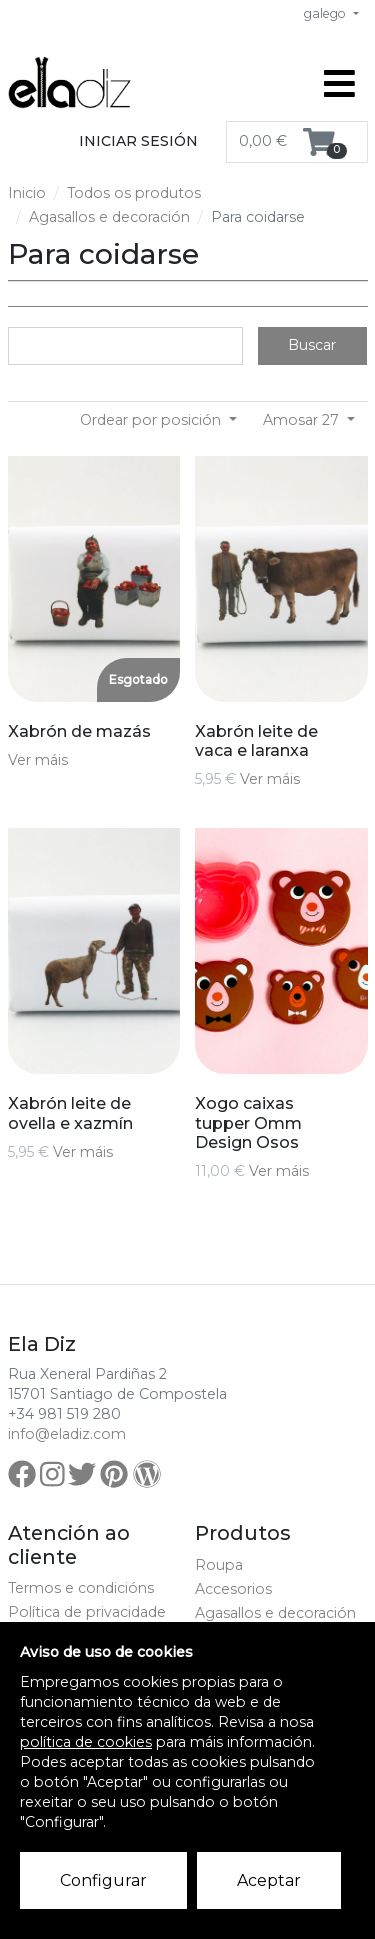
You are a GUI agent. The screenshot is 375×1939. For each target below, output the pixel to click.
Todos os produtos (134, 193)
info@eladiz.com (67, 1434)
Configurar (103, 1880)
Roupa (219, 1565)
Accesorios (233, 1589)
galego (326, 13)
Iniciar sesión (138, 141)
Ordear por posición (152, 420)
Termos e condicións (81, 1588)
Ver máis (38, 760)
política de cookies (86, 1742)
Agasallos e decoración (109, 217)
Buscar (312, 345)
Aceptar (269, 1880)
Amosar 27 (303, 420)
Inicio (27, 193)
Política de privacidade (87, 1612)
